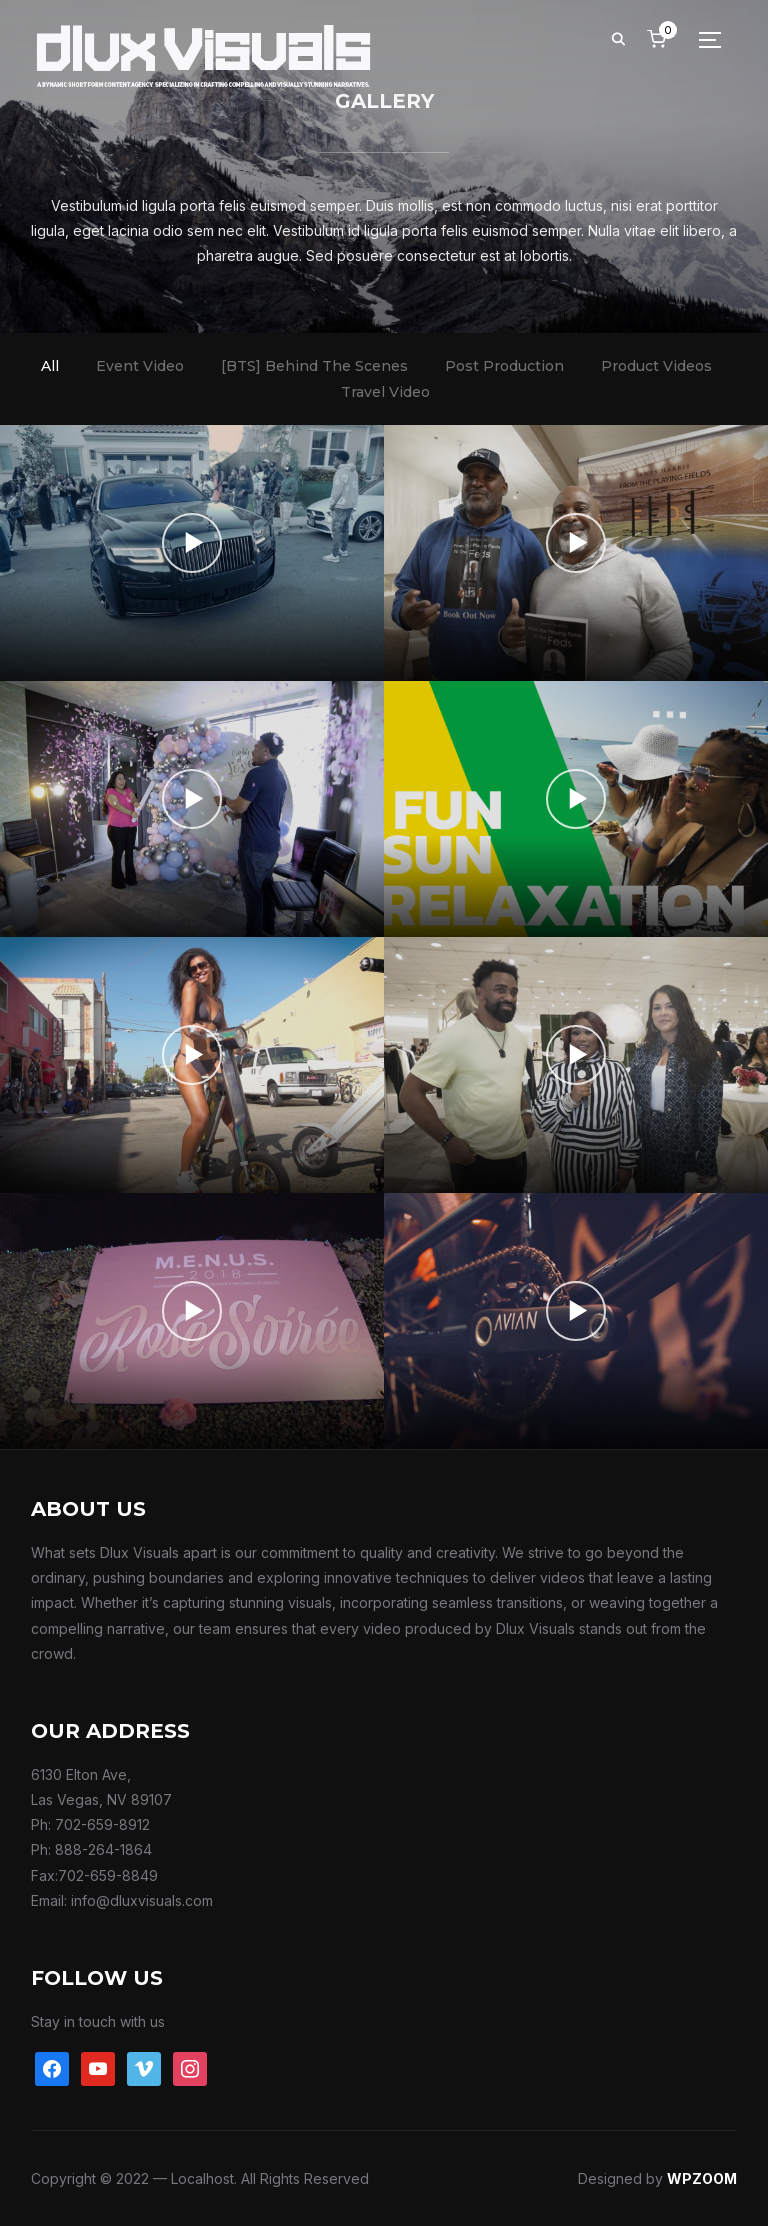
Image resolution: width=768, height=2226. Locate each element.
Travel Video (385, 392)
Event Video (140, 366)
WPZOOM (702, 2178)
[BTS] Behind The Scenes (314, 366)
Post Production (504, 366)
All (50, 366)
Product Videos (656, 366)
